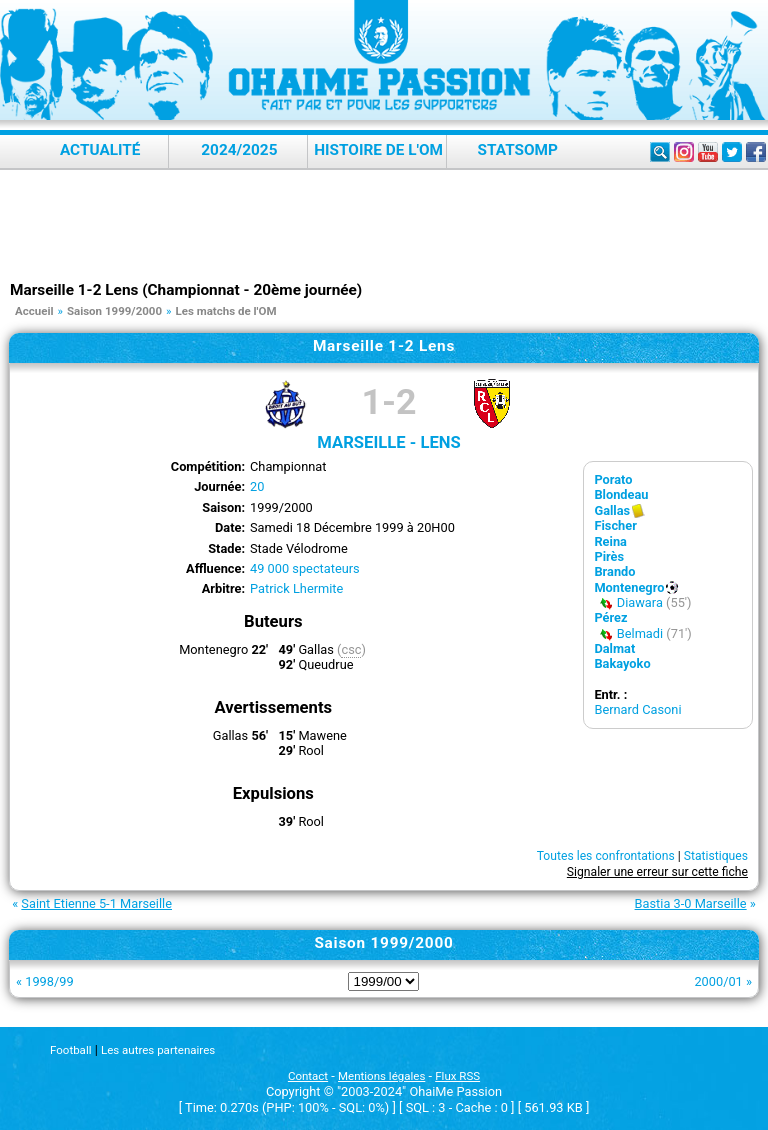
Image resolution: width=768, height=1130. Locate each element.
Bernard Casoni (637, 709)
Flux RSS (457, 1076)
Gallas (612, 510)
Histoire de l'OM (378, 150)
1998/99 (49, 981)
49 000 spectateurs (305, 568)
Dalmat (614, 648)
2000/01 (718, 981)
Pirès (609, 556)
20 (257, 486)
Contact (308, 1076)
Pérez (610, 617)
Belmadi (640, 633)
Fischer (615, 525)
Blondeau (621, 494)
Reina (610, 541)
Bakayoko (622, 663)
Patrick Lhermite (296, 588)
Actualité (100, 150)
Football (70, 1050)
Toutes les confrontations (606, 856)
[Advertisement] (384, 225)
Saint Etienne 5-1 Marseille (96, 903)
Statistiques (716, 856)
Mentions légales (381, 1076)
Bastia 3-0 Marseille (691, 903)
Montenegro (629, 587)
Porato (613, 479)
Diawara (640, 602)
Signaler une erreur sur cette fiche (657, 872)
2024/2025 (239, 150)
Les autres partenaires (158, 1050)
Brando (614, 571)
